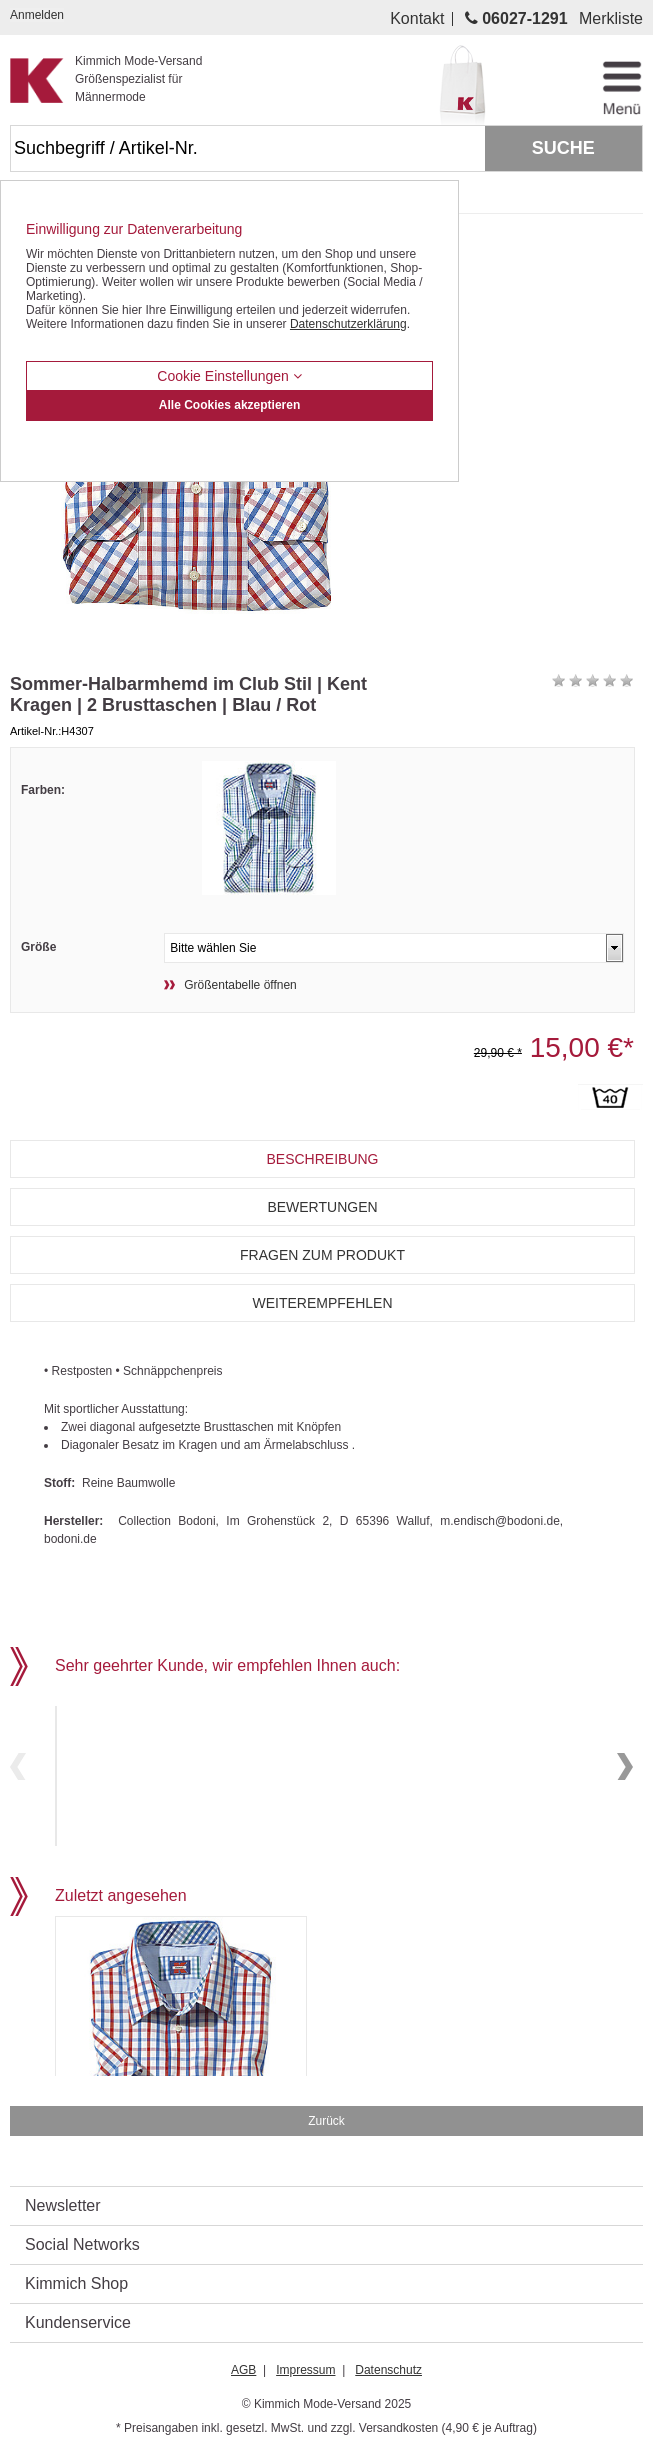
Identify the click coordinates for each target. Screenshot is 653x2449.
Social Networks (82, 2238)
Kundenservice (78, 2316)
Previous (18, 1763)
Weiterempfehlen (322, 1303)
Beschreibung (322, 1159)
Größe (38, 947)
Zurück (326, 2115)
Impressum (305, 2364)
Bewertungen (322, 1207)
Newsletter (63, 2199)
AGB (243, 2364)
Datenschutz (388, 2364)
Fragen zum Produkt (322, 1255)
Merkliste (611, 19)
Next (625, 1763)
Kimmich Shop (76, 2277)
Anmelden (37, 15)
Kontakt (417, 19)
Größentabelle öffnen (240, 985)
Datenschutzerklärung (348, 324)
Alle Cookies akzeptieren (229, 405)
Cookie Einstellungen (229, 376)
